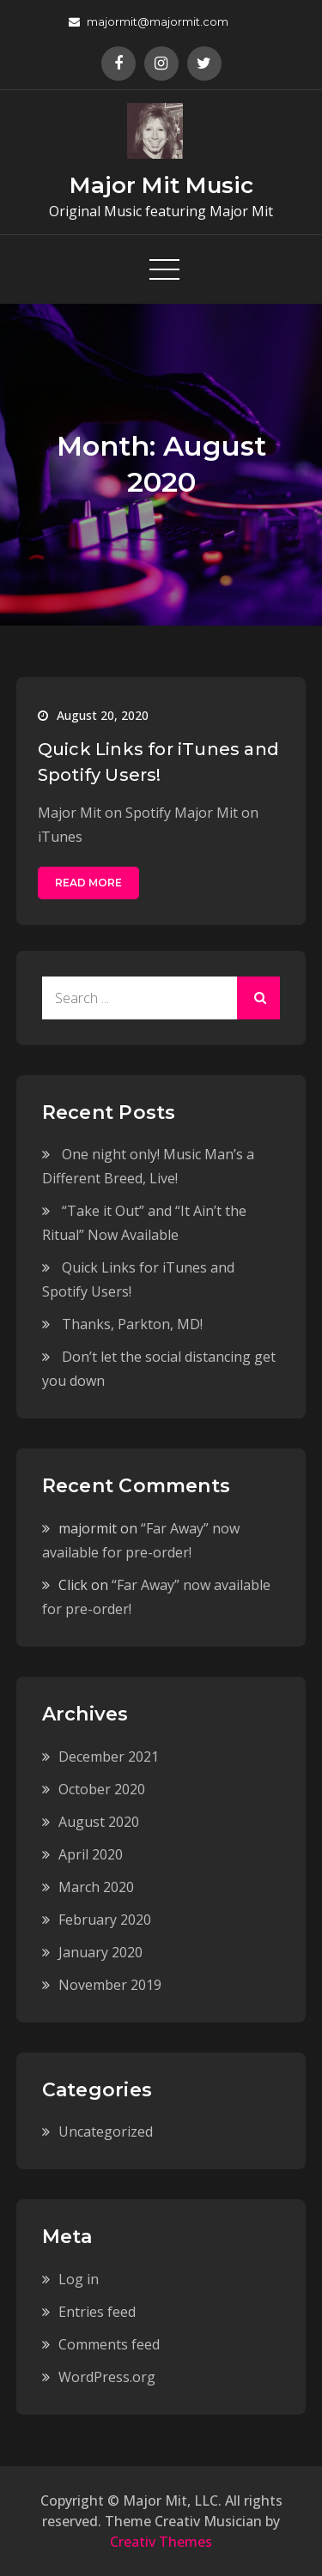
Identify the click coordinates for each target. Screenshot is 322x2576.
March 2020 (96, 1887)
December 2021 (108, 1756)
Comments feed (109, 2344)
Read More (88, 882)
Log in (78, 2279)
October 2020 (101, 1789)
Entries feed (97, 2311)
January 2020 (100, 1952)
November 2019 (109, 1984)
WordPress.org (106, 2376)
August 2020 (98, 1821)
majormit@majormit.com (148, 21)
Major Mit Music (161, 185)
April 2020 (90, 1854)
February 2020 (104, 1919)
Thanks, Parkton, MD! (132, 1324)
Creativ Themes (161, 2541)
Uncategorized (105, 2131)
